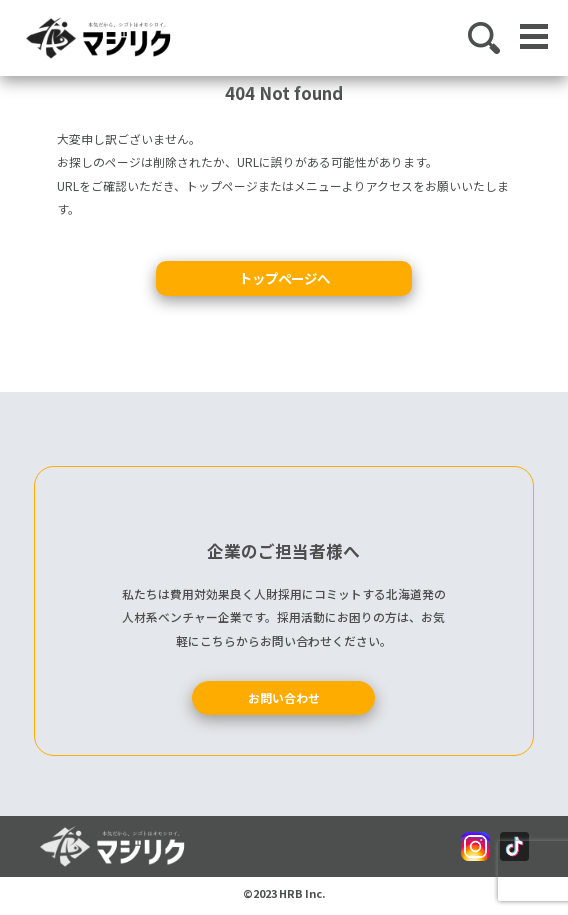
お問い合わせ (284, 697)
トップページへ (284, 278)
